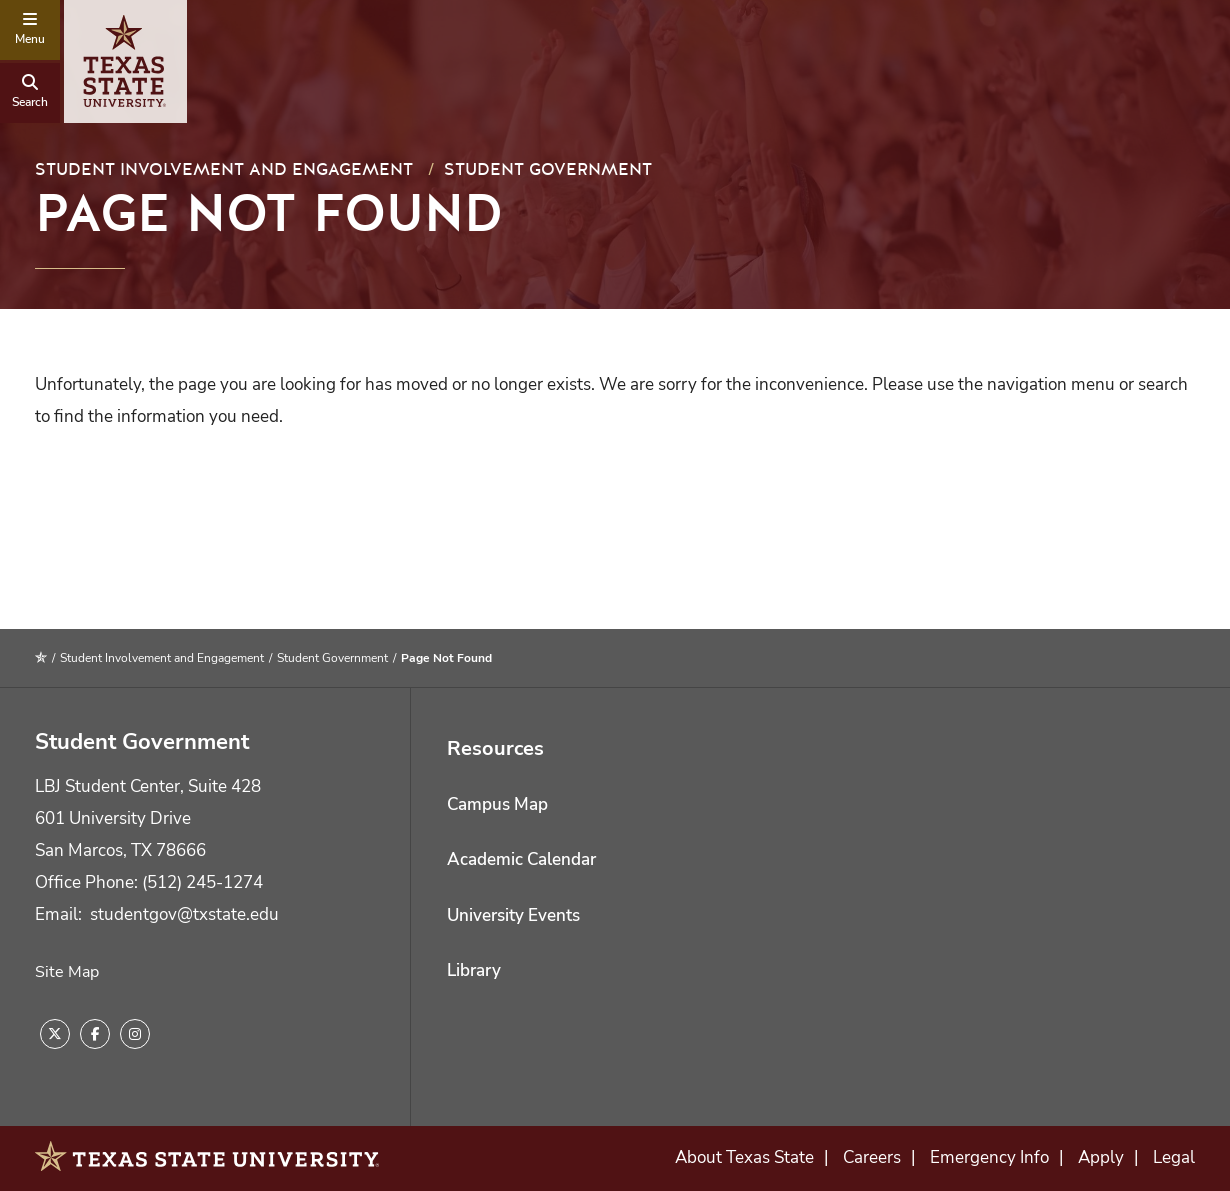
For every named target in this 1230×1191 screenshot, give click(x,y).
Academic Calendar (521, 859)
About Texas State (744, 1157)
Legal (1174, 1157)
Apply (1101, 1157)
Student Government (548, 169)
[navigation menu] (30, 30)
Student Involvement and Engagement (224, 169)
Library (474, 970)
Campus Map (497, 804)
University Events (513, 915)
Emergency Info (989, 1157)
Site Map (67, 972)
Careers (872, 1157)
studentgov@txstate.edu (184, 914)
